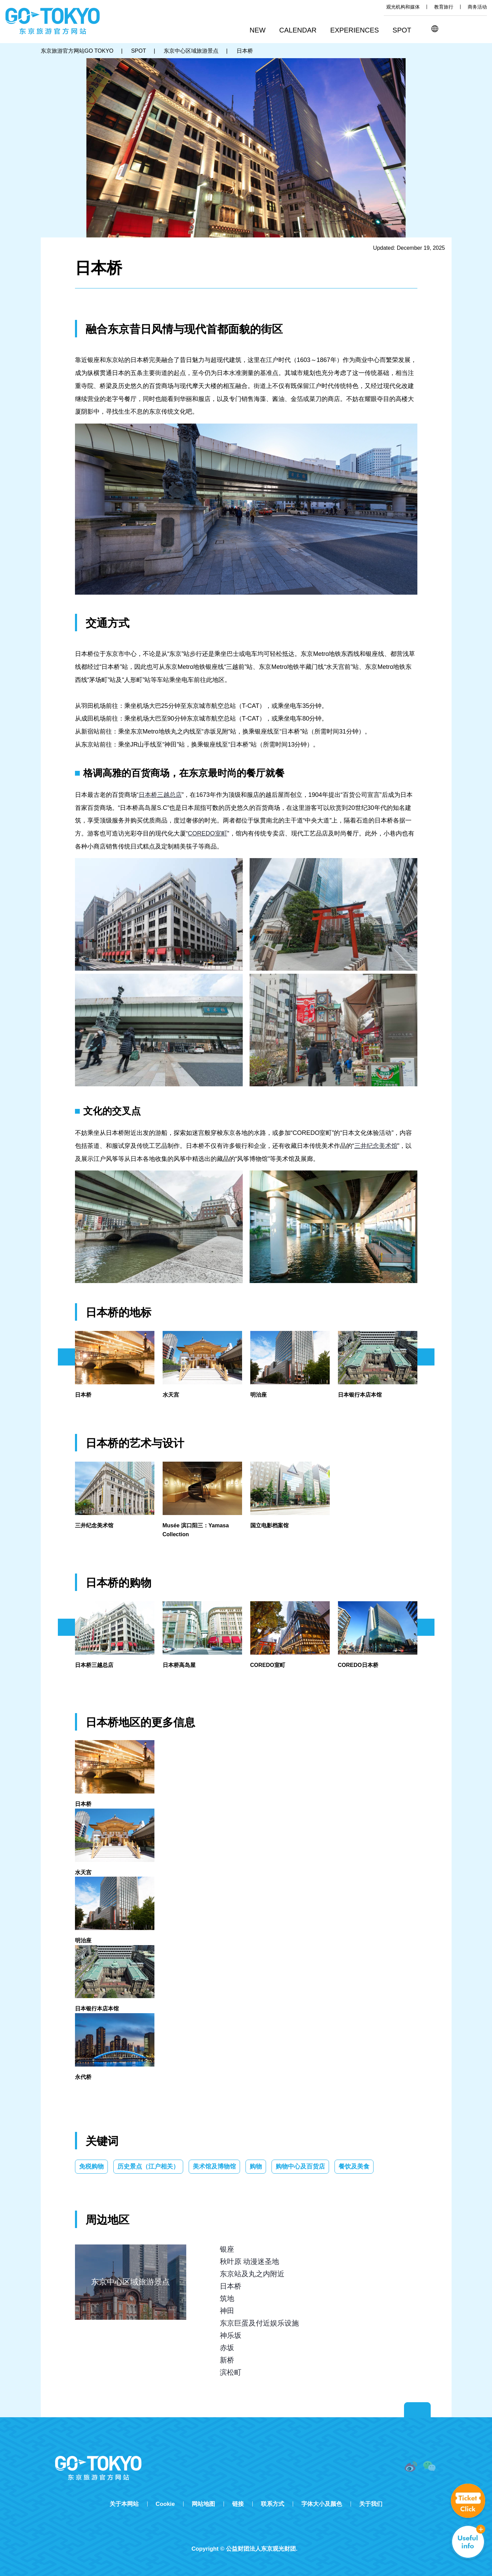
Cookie (165, 2504)
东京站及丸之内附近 (252, 2274)
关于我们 (370, 2504)
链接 (238, 2504)
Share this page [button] (465, 28)
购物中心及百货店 (300, 2166)
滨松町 (230, 2372)
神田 (227, 2311)
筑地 (227, 2298)
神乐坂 (230, 2335)
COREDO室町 (207, 833)
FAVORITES (481, 28)
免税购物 (91, 2166)
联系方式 (272, 2504)
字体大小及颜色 (321, 2504)
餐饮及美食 (354, 2166)
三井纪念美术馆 (376, 1145)
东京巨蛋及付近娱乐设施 (259, 2323)
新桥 (227, 2360)
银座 (227, 2249)
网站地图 (203, 2504)
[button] (300, 30)
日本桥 (230, 2286)
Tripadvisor (246, 2537)
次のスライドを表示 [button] (425, 1356)
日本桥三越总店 (160, 794)
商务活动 (477, 7)
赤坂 (227, 2348)
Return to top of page (417, 2410)
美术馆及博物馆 (214, 2166)
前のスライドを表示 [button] (66, 1356)
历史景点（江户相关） (148, 2166)
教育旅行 (443, 7)
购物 (256, 2166)
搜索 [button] (449, 28)
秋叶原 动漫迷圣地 (249, 2261)
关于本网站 (124, 2504)
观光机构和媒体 (403, 7)
